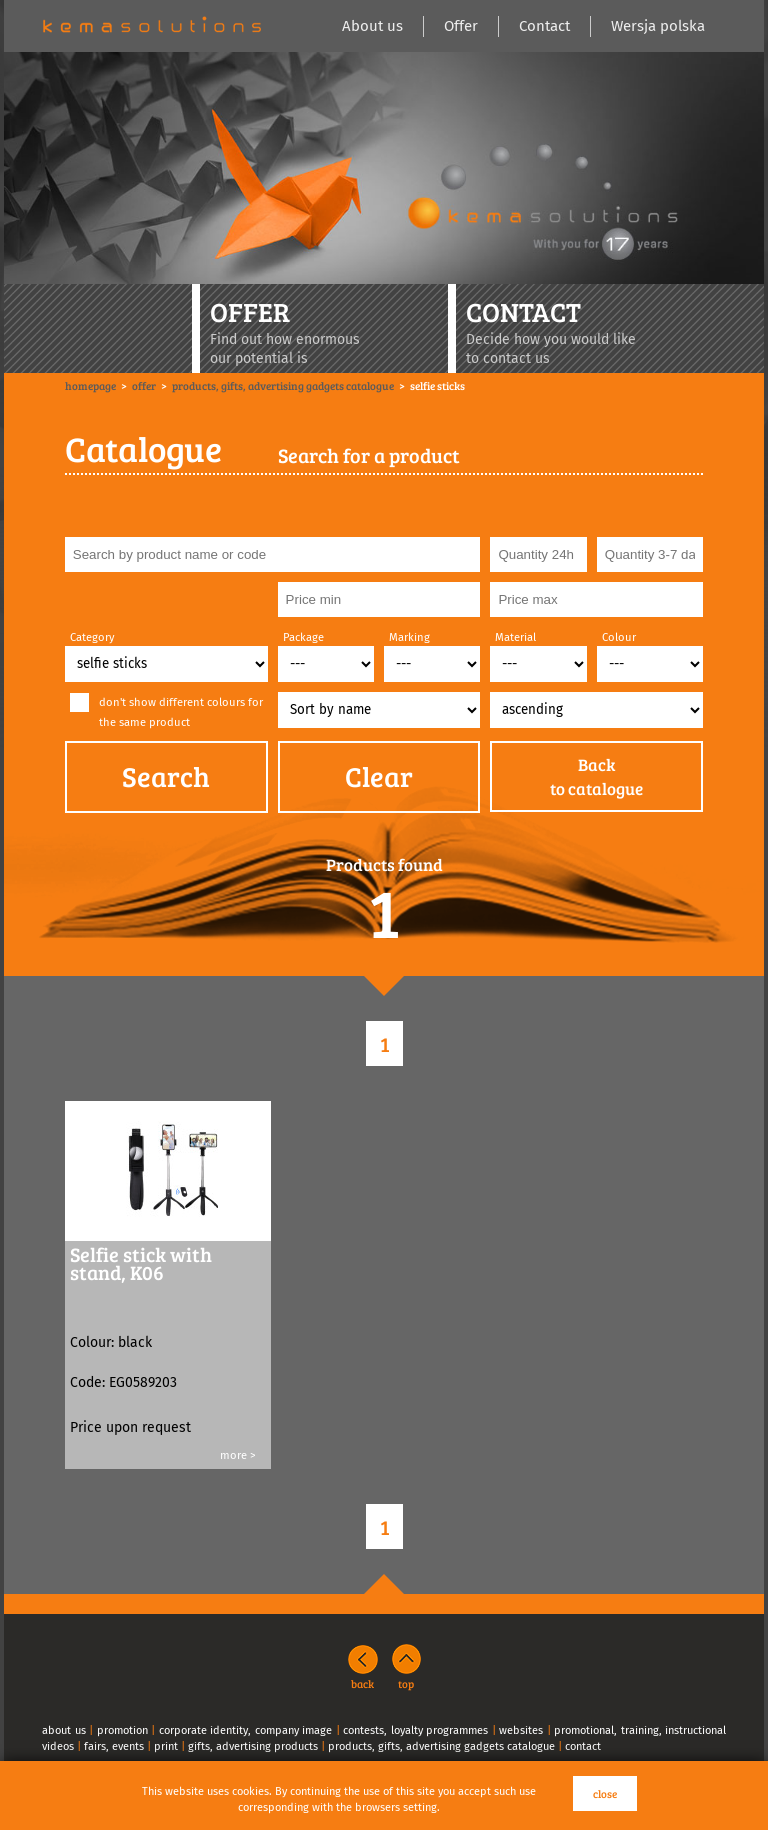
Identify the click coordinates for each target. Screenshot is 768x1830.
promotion (122, 1730)
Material (515, 637)
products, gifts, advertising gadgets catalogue (441, 1746)
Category (92, 637)
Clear (379, 776)
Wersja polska (658, 26)
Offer (461, 26)
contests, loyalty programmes (415, 1730)
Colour (619, 637)
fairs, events (114, 1746)
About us (372, 26)
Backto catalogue (596, 776)
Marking (409, 637)
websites (521, 1730)
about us (64, 1730)
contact (583, 1746)
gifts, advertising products (253, 1746)
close (605, 1793)
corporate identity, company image (246, 1730)
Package (303, 637)
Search (166, 776)
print (166, 1746)
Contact (544, 26)
